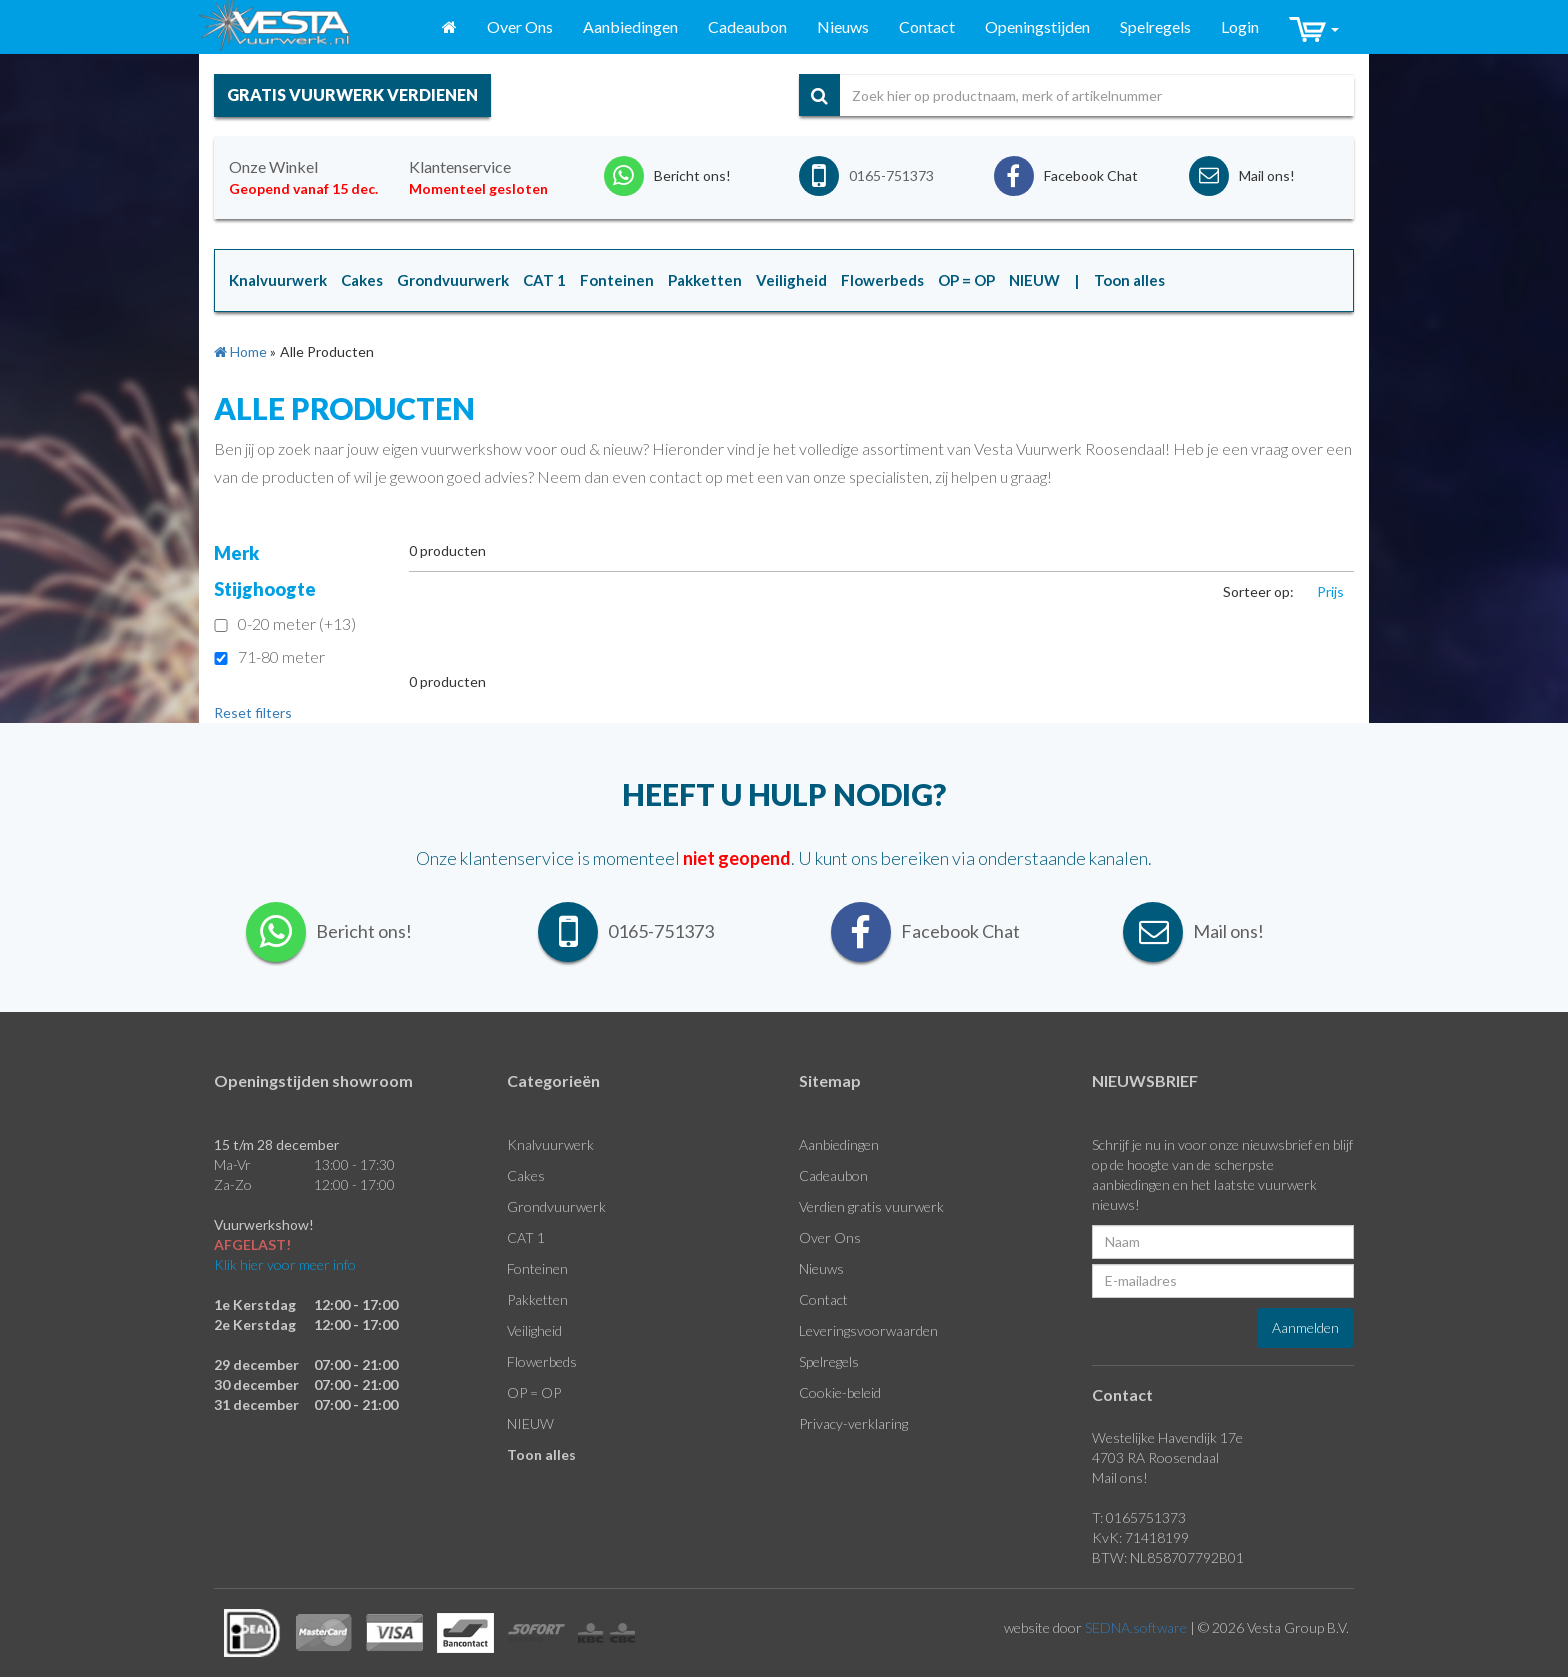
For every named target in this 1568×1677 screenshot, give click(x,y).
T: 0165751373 (1139, 1517)
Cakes (526, 1175)
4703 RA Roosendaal (1155, 1457)
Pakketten (537, 1299)
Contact (927, 26)
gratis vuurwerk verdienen (352, 94)
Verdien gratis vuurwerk (871, 1206)
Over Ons (520, 26)
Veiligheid (534, 1330)
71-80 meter (269, 656)
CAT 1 (526, 1237)
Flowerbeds (542, 1361)
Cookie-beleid (840, 1392)
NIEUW (530, 1423)
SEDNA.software (1136, 1627)
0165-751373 (891, 175)
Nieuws (843, 26)
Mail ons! (1120, 1477)
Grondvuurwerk (556, 1206)
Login (1240, 26)
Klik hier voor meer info (285, 1264)
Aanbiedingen (630, 26)
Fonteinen (537, 1268)
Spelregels (1155, 26)
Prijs (1330, 591)
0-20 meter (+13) (285, 623)
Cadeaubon (747, 26)
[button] (1314, 27)
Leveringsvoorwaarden (868, 1330)
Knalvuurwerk (550, 1144)
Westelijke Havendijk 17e (1167, 1437)
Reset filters (253, 712)
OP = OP (534, 1392)
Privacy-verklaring (853, 1423)
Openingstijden (1037, 26)
